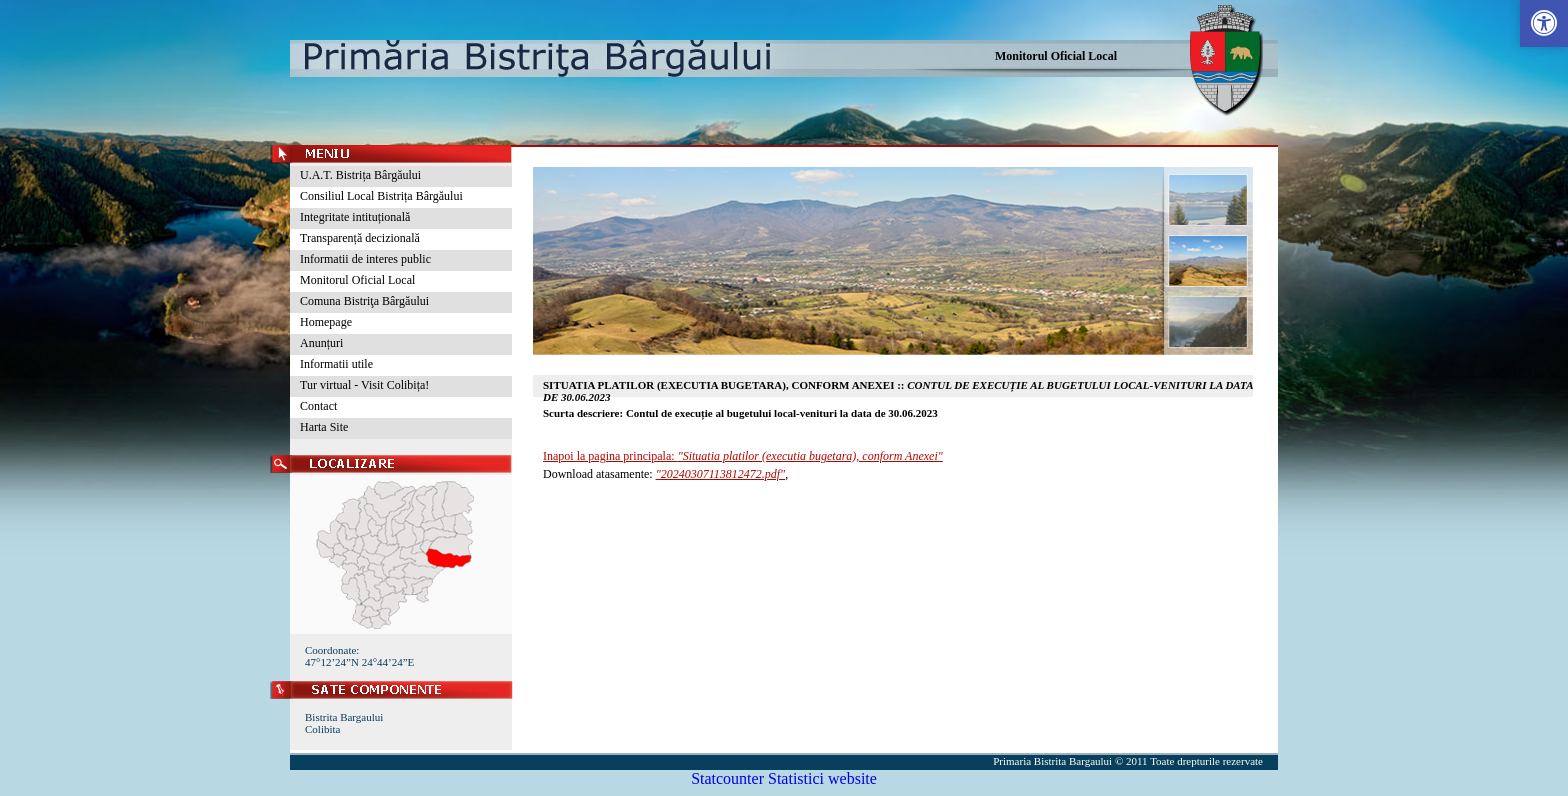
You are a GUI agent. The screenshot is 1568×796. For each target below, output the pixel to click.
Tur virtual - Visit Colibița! (364, 385)
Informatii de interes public (365, 259)
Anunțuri (321, 343)
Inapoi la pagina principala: (743, 456)
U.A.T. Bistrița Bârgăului (360, 175)
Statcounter (727, 778)
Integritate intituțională (355, 217)
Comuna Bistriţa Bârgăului (364, 301)
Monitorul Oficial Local (1056, 56)
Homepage (326, 322)
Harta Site (324, 427)
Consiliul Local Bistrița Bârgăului (381, 196)
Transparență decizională (360, 238)
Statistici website (822, 778)
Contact (318, 406)
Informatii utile (336, 364)
